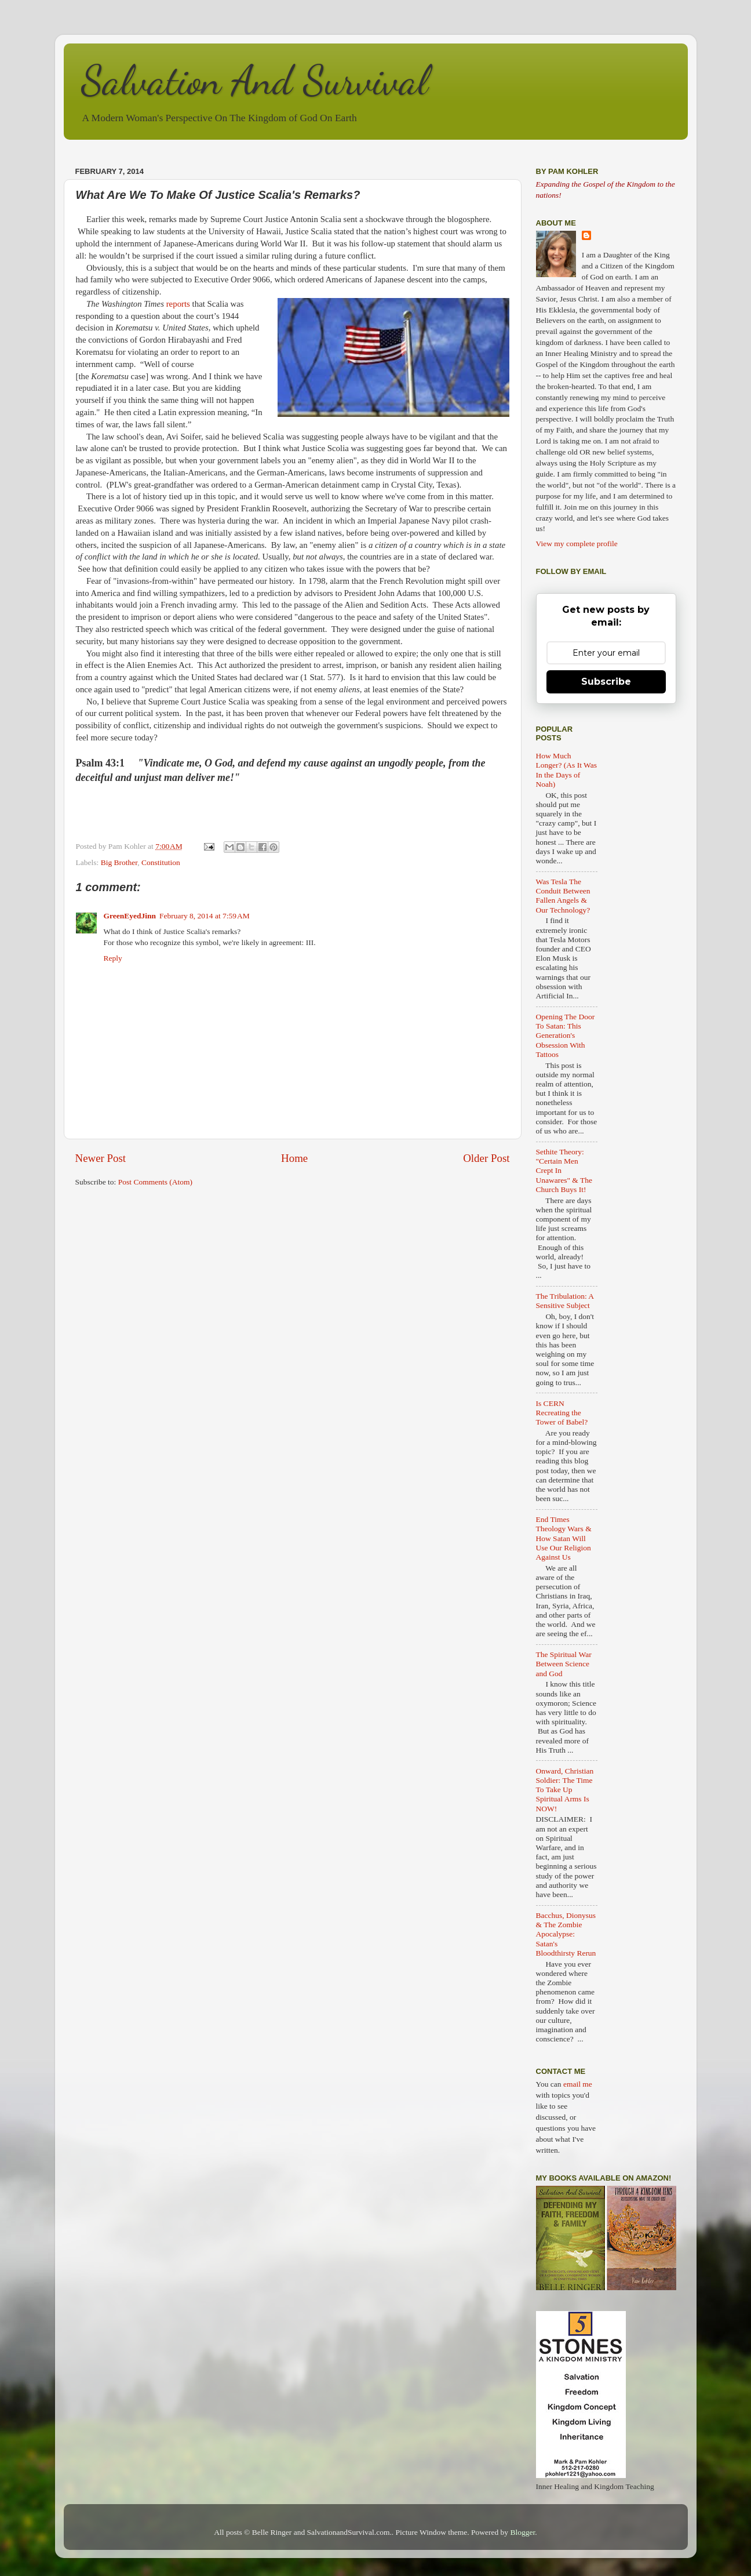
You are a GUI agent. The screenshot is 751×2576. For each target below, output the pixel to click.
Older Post (486, 1158)
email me (577, 2084)
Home (294, 1158)
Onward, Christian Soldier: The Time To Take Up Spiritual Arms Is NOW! (565, 1790)
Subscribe (606, 681)
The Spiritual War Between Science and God (564, 1663)
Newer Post (100, 1158)
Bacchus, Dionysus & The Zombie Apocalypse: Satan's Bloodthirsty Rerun (566, 1934)
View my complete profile (577, 543)
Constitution (160, 862)
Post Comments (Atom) (155, 1182)
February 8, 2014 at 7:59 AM (204, 915)
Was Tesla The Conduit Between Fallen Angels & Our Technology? (563, 895)
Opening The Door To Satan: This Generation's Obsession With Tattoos (565, 1035)
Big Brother (119, 862)
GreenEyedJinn (130, 915)
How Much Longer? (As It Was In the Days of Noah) (566, 770)
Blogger (523, 2532)
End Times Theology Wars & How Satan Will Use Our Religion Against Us (564, 1538)
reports (178, 303)
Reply (113, 958)
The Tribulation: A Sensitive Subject (565, 1301)
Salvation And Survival (254, 80)
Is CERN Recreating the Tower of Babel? (562, 1412)
